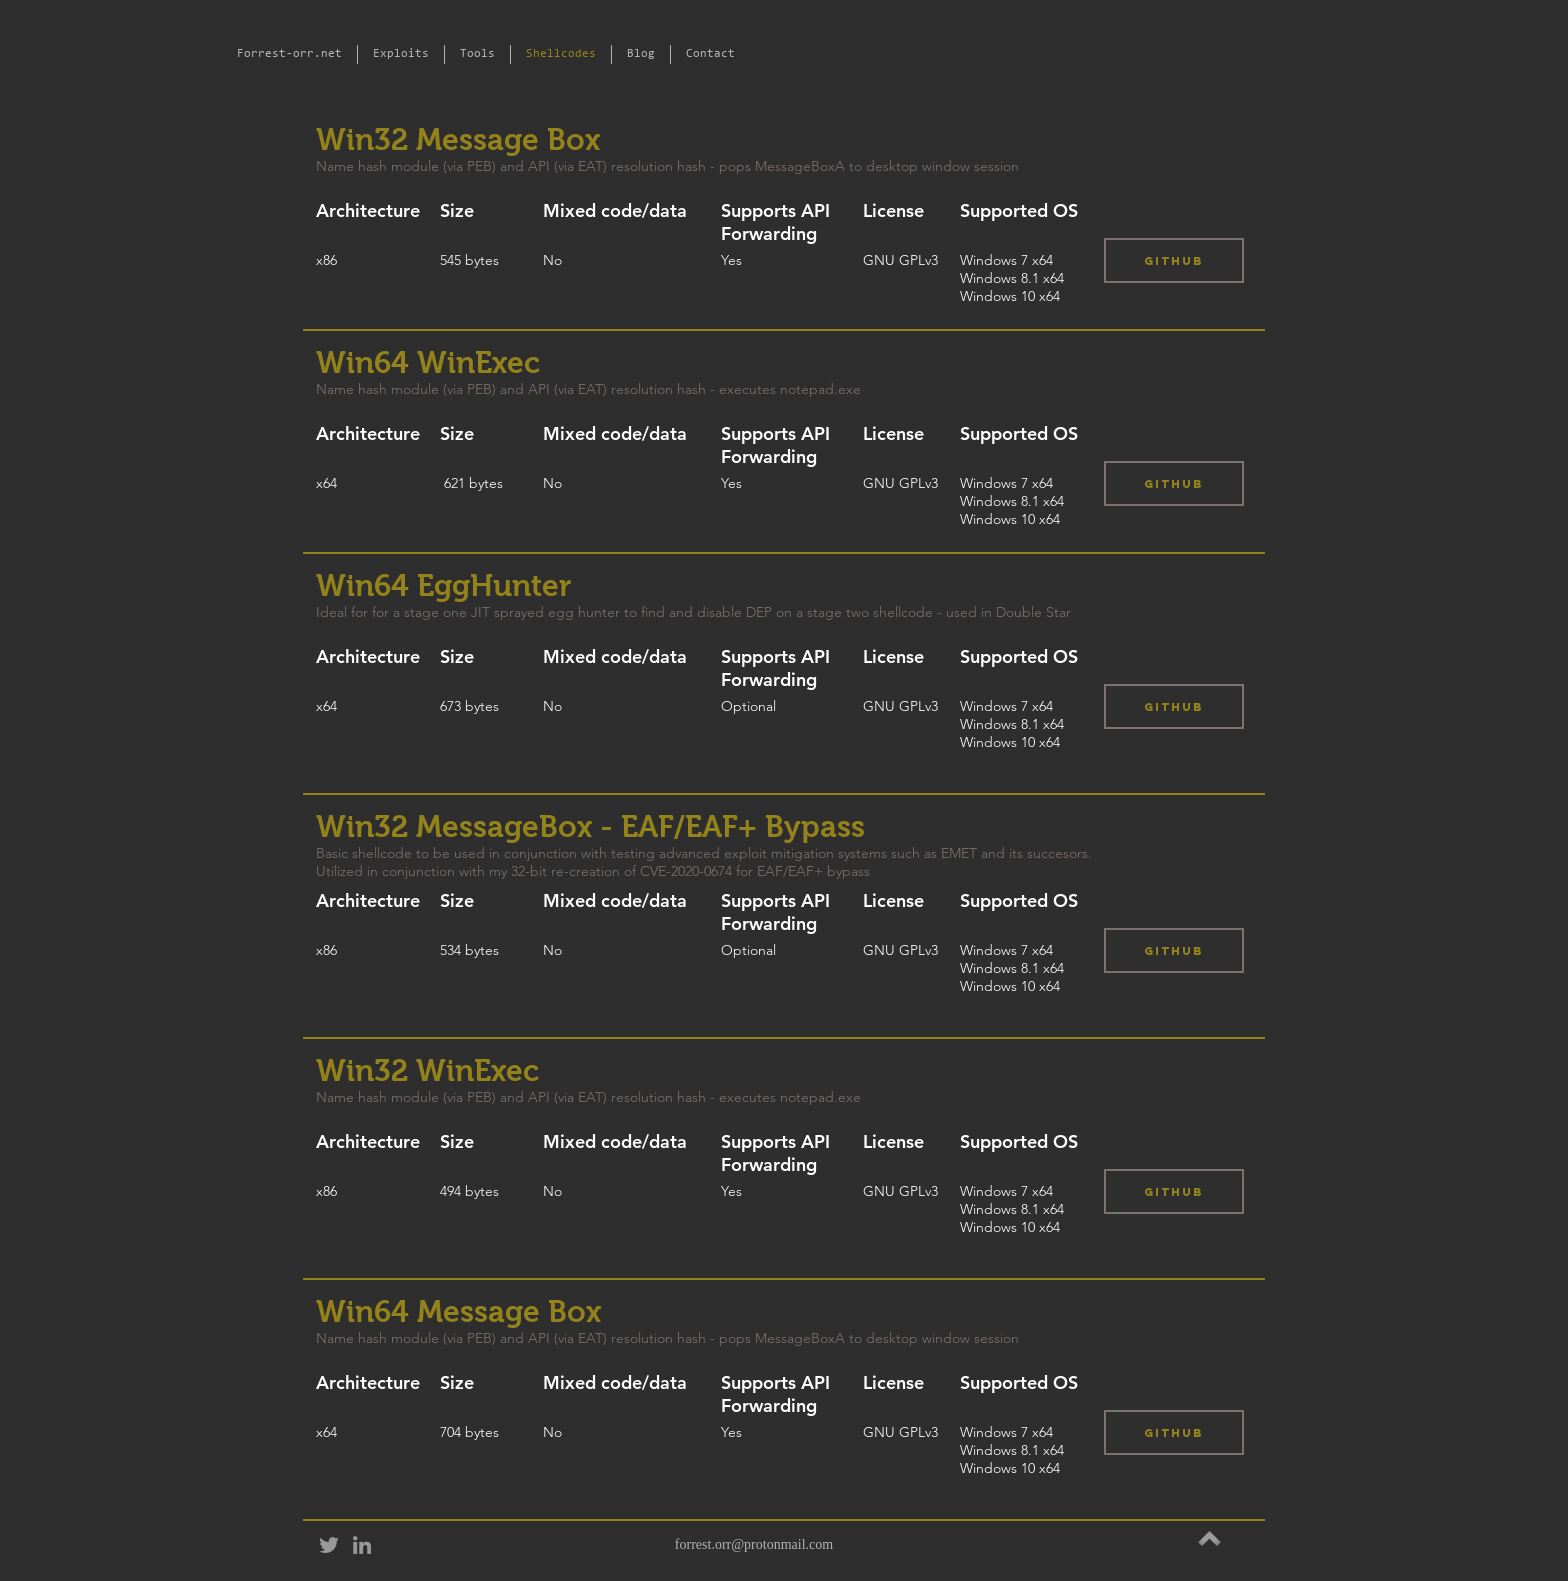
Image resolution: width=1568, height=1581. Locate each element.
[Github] (1174, 260)
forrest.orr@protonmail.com (754, 1544)
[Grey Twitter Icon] (329, 1545)
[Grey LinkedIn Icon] (362, 1545)
